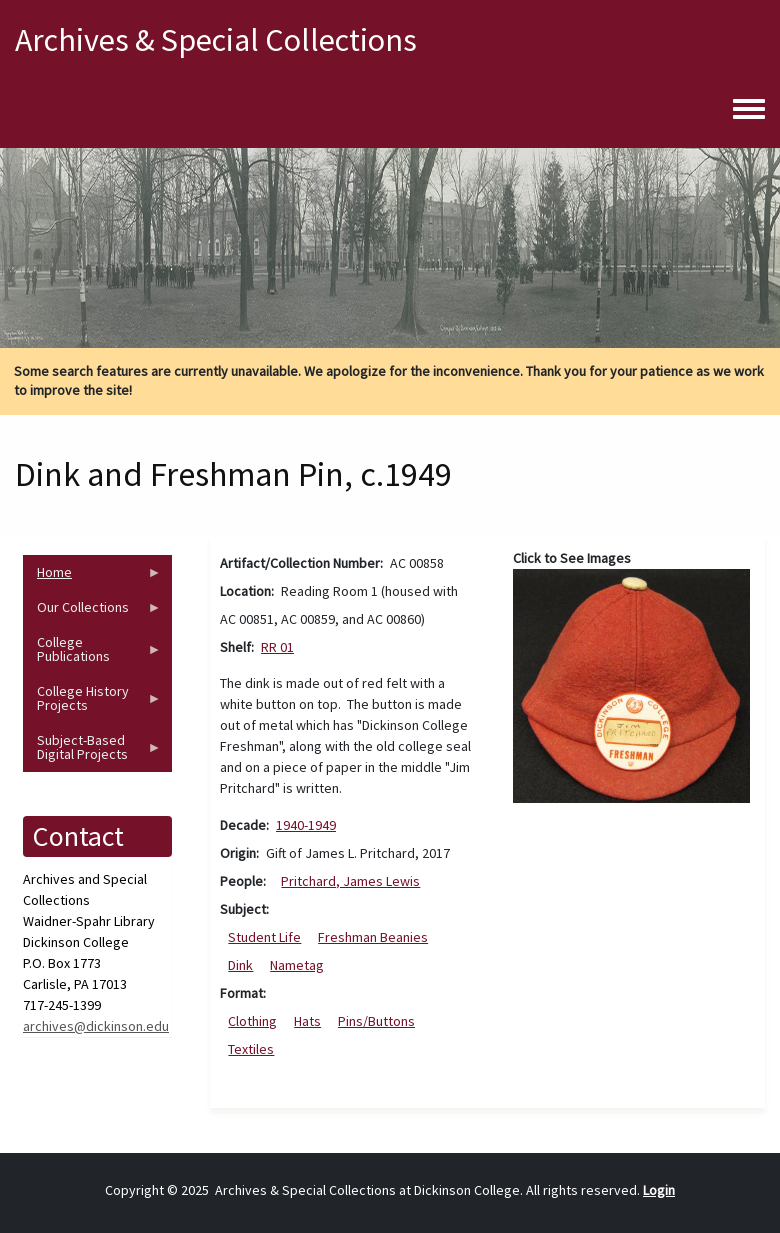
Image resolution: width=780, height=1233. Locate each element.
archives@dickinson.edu (96, 1026)
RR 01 (277, 647)
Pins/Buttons (376, 1021)
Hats (307, 1021)
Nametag (297, 965)
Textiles (251, 1049)
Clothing (252, 1021)
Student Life (264, 937)
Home (92, 576)
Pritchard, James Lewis (350, 881)
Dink (240, 965)
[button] (632, 684)
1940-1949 (306, 825)
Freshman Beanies (373, 937)
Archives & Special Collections (216, 40)
